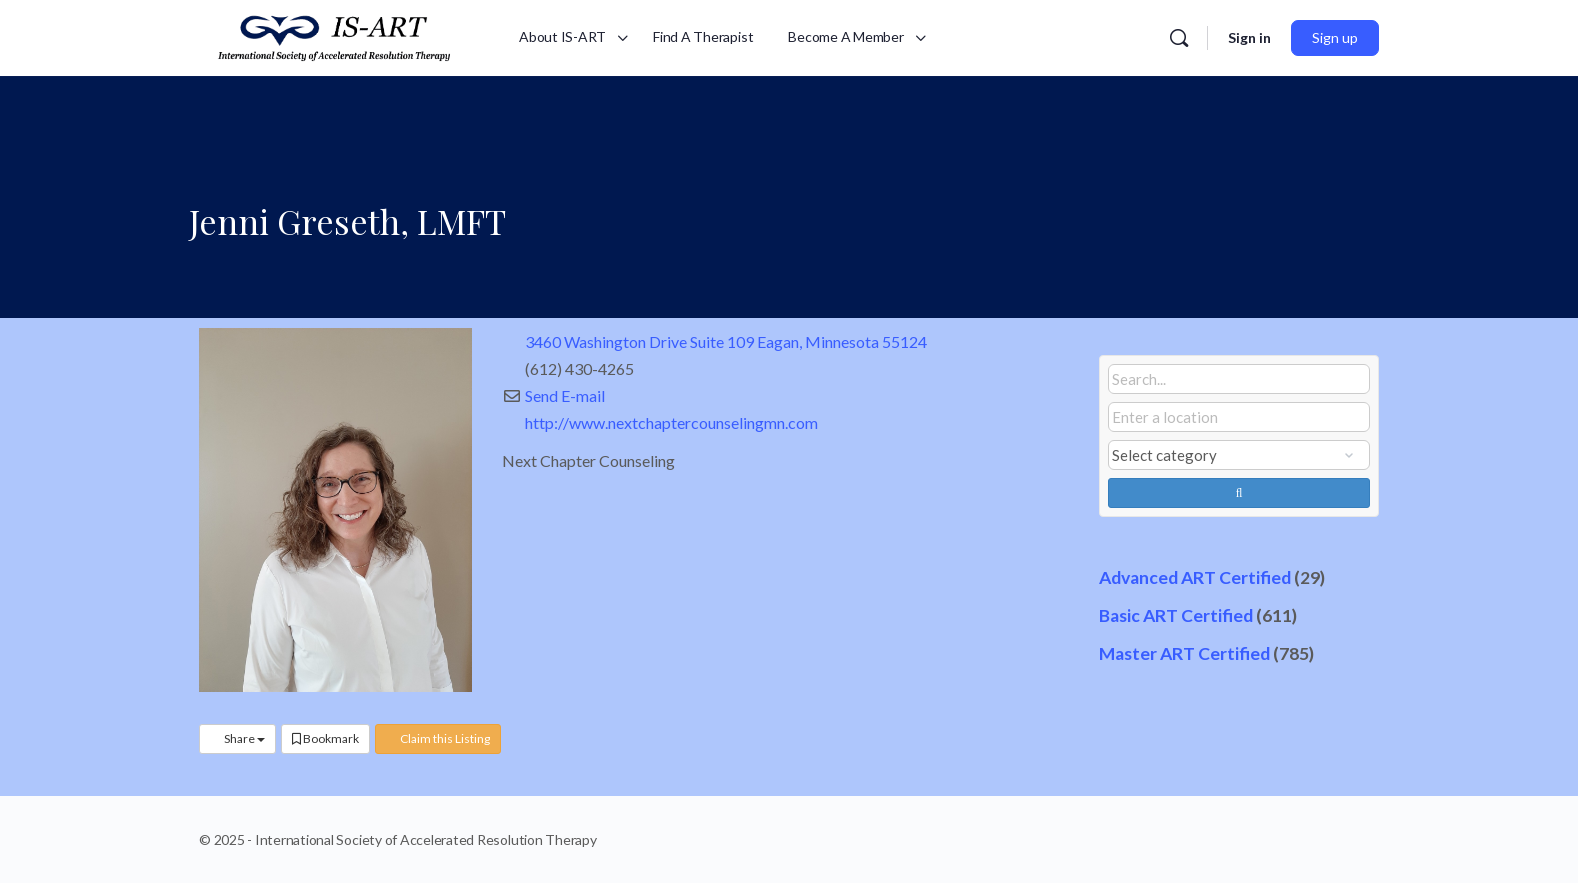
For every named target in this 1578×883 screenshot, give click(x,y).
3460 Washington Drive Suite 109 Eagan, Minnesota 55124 (726, 341)
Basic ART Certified (1176, 615)
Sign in (1249, 37)
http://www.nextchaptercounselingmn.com (671, 422)
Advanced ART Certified (1195, 577)
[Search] (1179, 38)
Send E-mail (565, 395)
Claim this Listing (438, 738)
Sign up (1335, 37)
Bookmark (325, 738)
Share (237, 738)
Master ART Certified (1184, 653)
